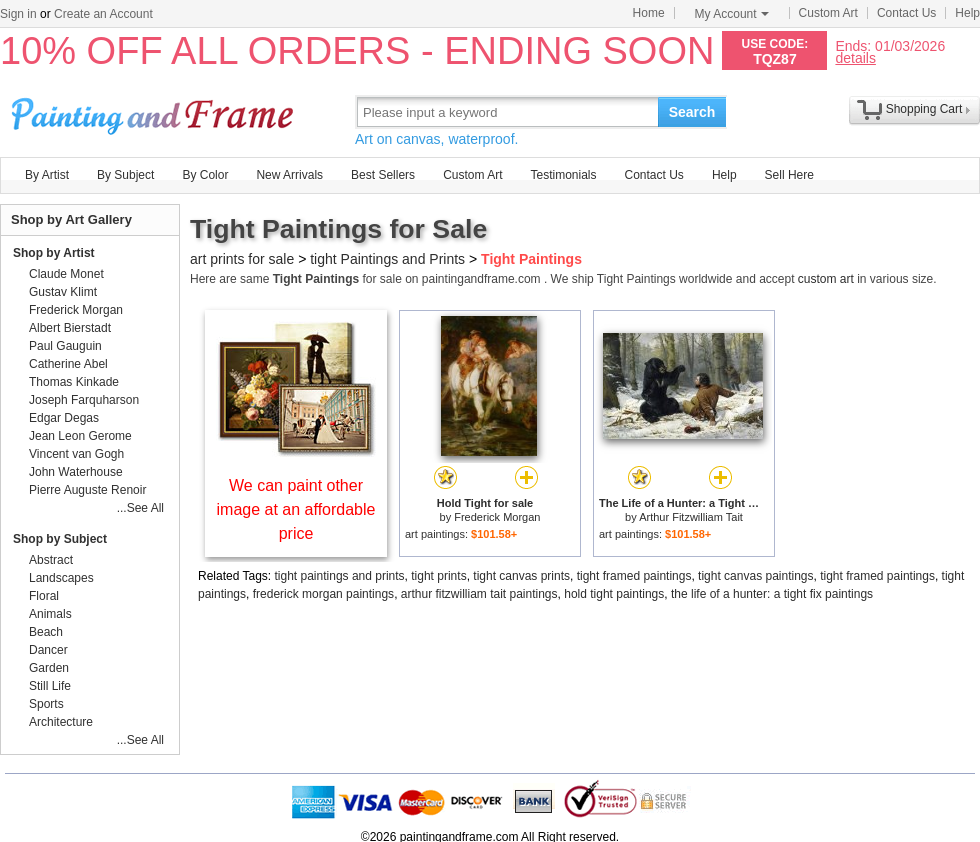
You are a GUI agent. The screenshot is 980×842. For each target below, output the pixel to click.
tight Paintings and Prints (387, 259)
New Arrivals (289, 175)
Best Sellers (383, 175)
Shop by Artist (54, 253)
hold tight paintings (614, 594)
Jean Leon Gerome (80, 436)
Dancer (48, 650)
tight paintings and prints (340, 576)
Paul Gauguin (65, 346)
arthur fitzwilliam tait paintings (479, 594)
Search (692, 112)
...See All (140, 508)
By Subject (125, 175)
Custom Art (828, 13)
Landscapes (61, 578)
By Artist (47, 175)
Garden (49, 668)
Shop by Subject (60, 539)
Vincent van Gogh (76, 454)
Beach (46, 632)
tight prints (438, 576)
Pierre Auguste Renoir (87, 490)
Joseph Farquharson (84, 400)
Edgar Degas (64, 418)
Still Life (50, 686)
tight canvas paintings (755, 576)
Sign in (18, 14)
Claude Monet (66, 274)
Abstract (51, 560)
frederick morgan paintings (323, 594)
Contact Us (906, 13)
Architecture (61, 722)
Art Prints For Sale (155, 111)
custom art (826, 279)
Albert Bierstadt (70, 328)
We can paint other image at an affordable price (296, 509)
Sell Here (789, 175)
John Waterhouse (76, 472)
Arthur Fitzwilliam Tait (691, 517)
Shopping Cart (924, 109)
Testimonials (563, 175)
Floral (44, 596)
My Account (732, 14)
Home (649, 13)
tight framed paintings (634, 576)
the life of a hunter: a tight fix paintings (772, 594)
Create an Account (103, 14)
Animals (50, 614)
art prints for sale (242, 259)
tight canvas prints (521, 576)
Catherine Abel (68, 364)
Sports (46, 704)
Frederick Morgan (497, 517)
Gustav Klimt (63, 292)
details (855, 57)
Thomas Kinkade (74, 382)
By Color (205, 175)
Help (967, 13)
